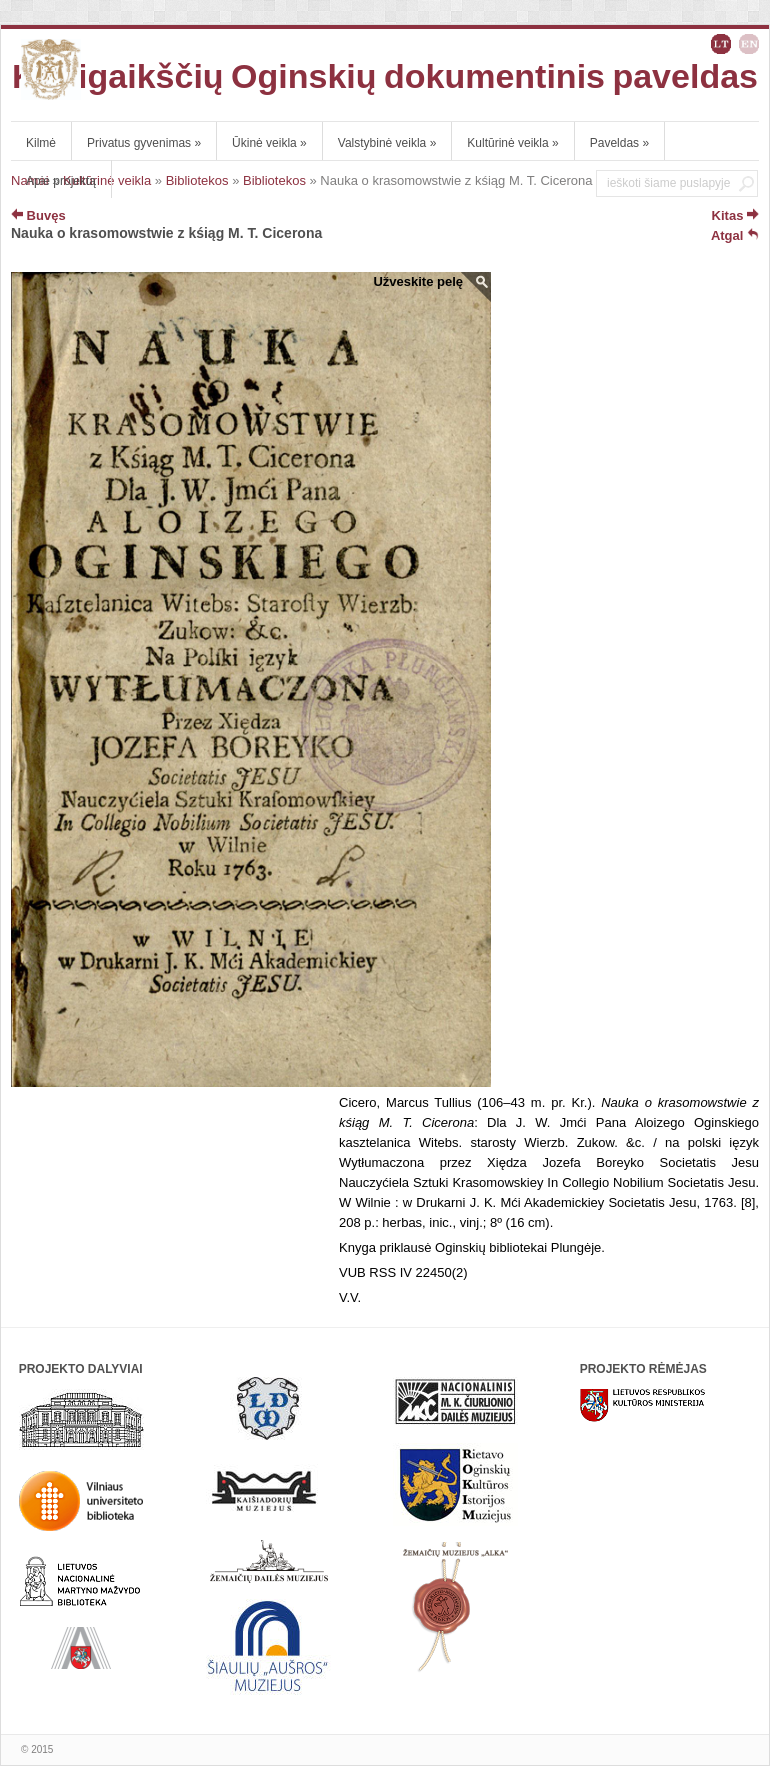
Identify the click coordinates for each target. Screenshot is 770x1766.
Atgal (735, 235)
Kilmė (41, 143)
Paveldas (619, 143)
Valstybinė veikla (387, 143)
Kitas (735, 215)
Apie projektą (61, 181)
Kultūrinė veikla (512, 143)
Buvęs (38, 215)
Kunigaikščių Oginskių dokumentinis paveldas (385, 76)
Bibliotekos (197, 180)
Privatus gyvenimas (144, 143)
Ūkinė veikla (269, 143)
